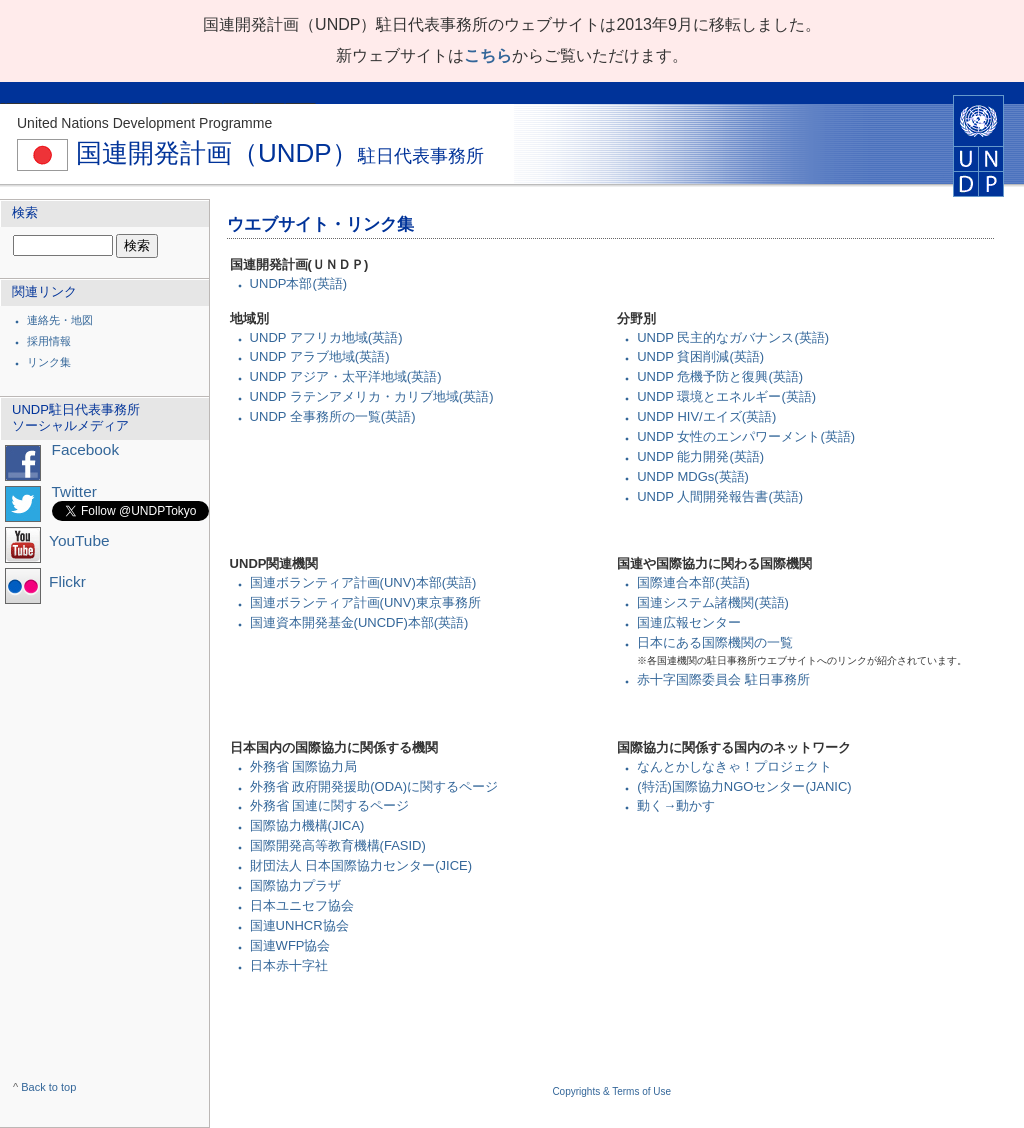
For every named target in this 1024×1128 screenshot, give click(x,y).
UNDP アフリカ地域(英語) (326, 337)
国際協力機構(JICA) (307, 825)
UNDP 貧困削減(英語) (700, 356)
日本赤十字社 (289, 965)
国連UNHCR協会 (299, 925)
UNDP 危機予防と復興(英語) (720, 376)
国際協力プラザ (295, 885)
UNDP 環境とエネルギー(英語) (726, 396)
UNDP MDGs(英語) (693, 476)
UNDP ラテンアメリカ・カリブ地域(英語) (372, 396)
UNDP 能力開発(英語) (700, 456)
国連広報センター (689, 622)
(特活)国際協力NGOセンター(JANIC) (744, 786)
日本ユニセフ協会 (302, 905)
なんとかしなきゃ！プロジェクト (734, 766)
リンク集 (49, 362)
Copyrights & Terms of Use (611, 1091)
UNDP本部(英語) (299, 283)
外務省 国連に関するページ (330, 805)
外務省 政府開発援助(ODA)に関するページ (374, 786)
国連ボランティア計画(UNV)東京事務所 (365, 602)
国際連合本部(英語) (693, 582)
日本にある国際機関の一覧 (715, 642)
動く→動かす (676, 805)
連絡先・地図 (60, 320)
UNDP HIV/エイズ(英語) (706, 416)
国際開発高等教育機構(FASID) (338, 845)
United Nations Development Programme (144, 123)
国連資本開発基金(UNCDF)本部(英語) (359, 622)
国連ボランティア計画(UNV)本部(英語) (363, 582)
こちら (488, 55)
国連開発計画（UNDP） (250, 153)
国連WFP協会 (290, 945)
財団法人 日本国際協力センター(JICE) (361, 865)
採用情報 (49, 341)
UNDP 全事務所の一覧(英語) (333, 416)
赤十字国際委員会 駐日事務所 (723, 679)
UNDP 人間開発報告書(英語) (720, 496)
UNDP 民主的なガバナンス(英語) (733, 337)
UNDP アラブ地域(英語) (320, 356)
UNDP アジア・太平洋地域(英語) (346, 376)
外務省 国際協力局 (304, 766)
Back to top (48, 1087)
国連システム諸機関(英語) (713, 602)
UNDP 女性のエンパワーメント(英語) (746, 436)
